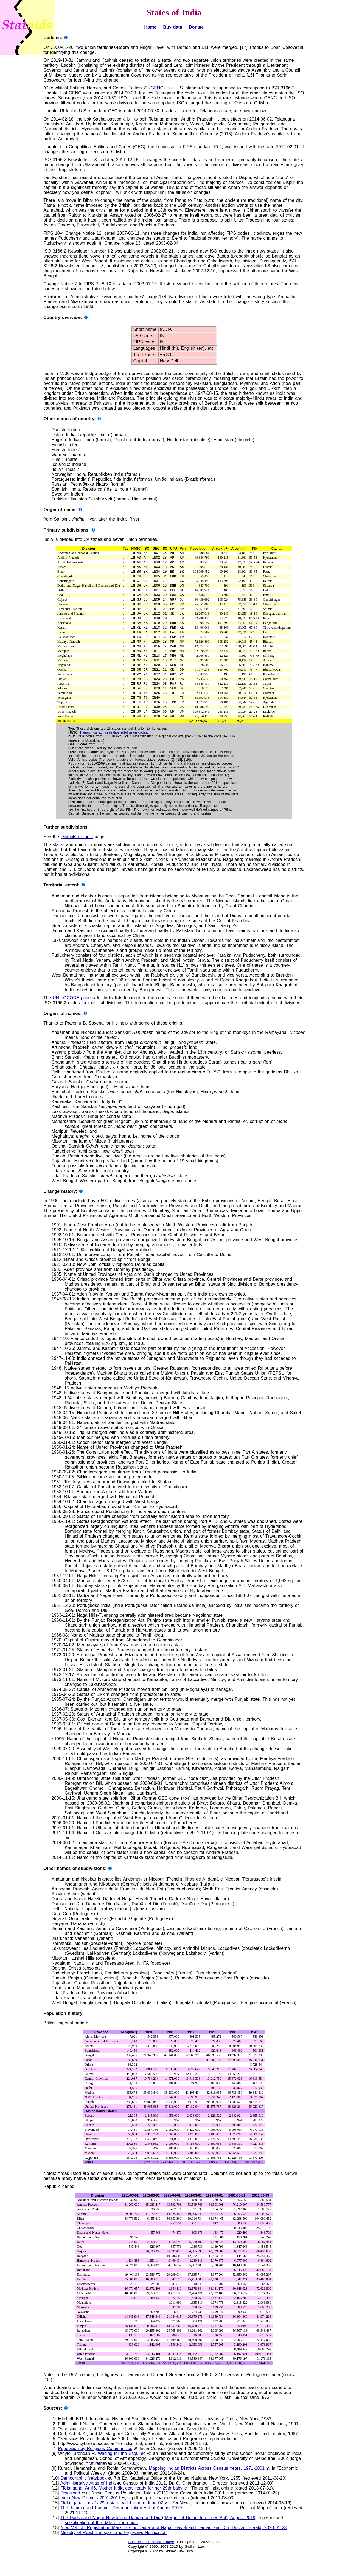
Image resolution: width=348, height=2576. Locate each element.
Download (70, 2513)
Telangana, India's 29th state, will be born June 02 (112, 2523)
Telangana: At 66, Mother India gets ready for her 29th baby (122, 2508)
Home (150, 27)
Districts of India (77, 857)
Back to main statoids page (151, 2562)
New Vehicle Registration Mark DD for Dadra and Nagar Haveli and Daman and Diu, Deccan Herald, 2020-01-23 (174, 2548)
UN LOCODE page (72, 1018)
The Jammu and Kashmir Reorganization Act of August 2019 (121, 2528)
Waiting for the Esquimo (121, 2473)
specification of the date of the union (101, 2543)
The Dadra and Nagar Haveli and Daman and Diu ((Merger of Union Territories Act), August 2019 (157, 2538)
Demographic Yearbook (84, 2498)
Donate (196, 27)
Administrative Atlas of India (88, 2503)
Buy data (172, 27)
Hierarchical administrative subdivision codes (113, 752)
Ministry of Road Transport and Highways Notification (114, 2552)
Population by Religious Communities (95, 2468)
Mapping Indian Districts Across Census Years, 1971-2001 (207, 2488)
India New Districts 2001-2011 (91, 2518)
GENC (157, 88)
